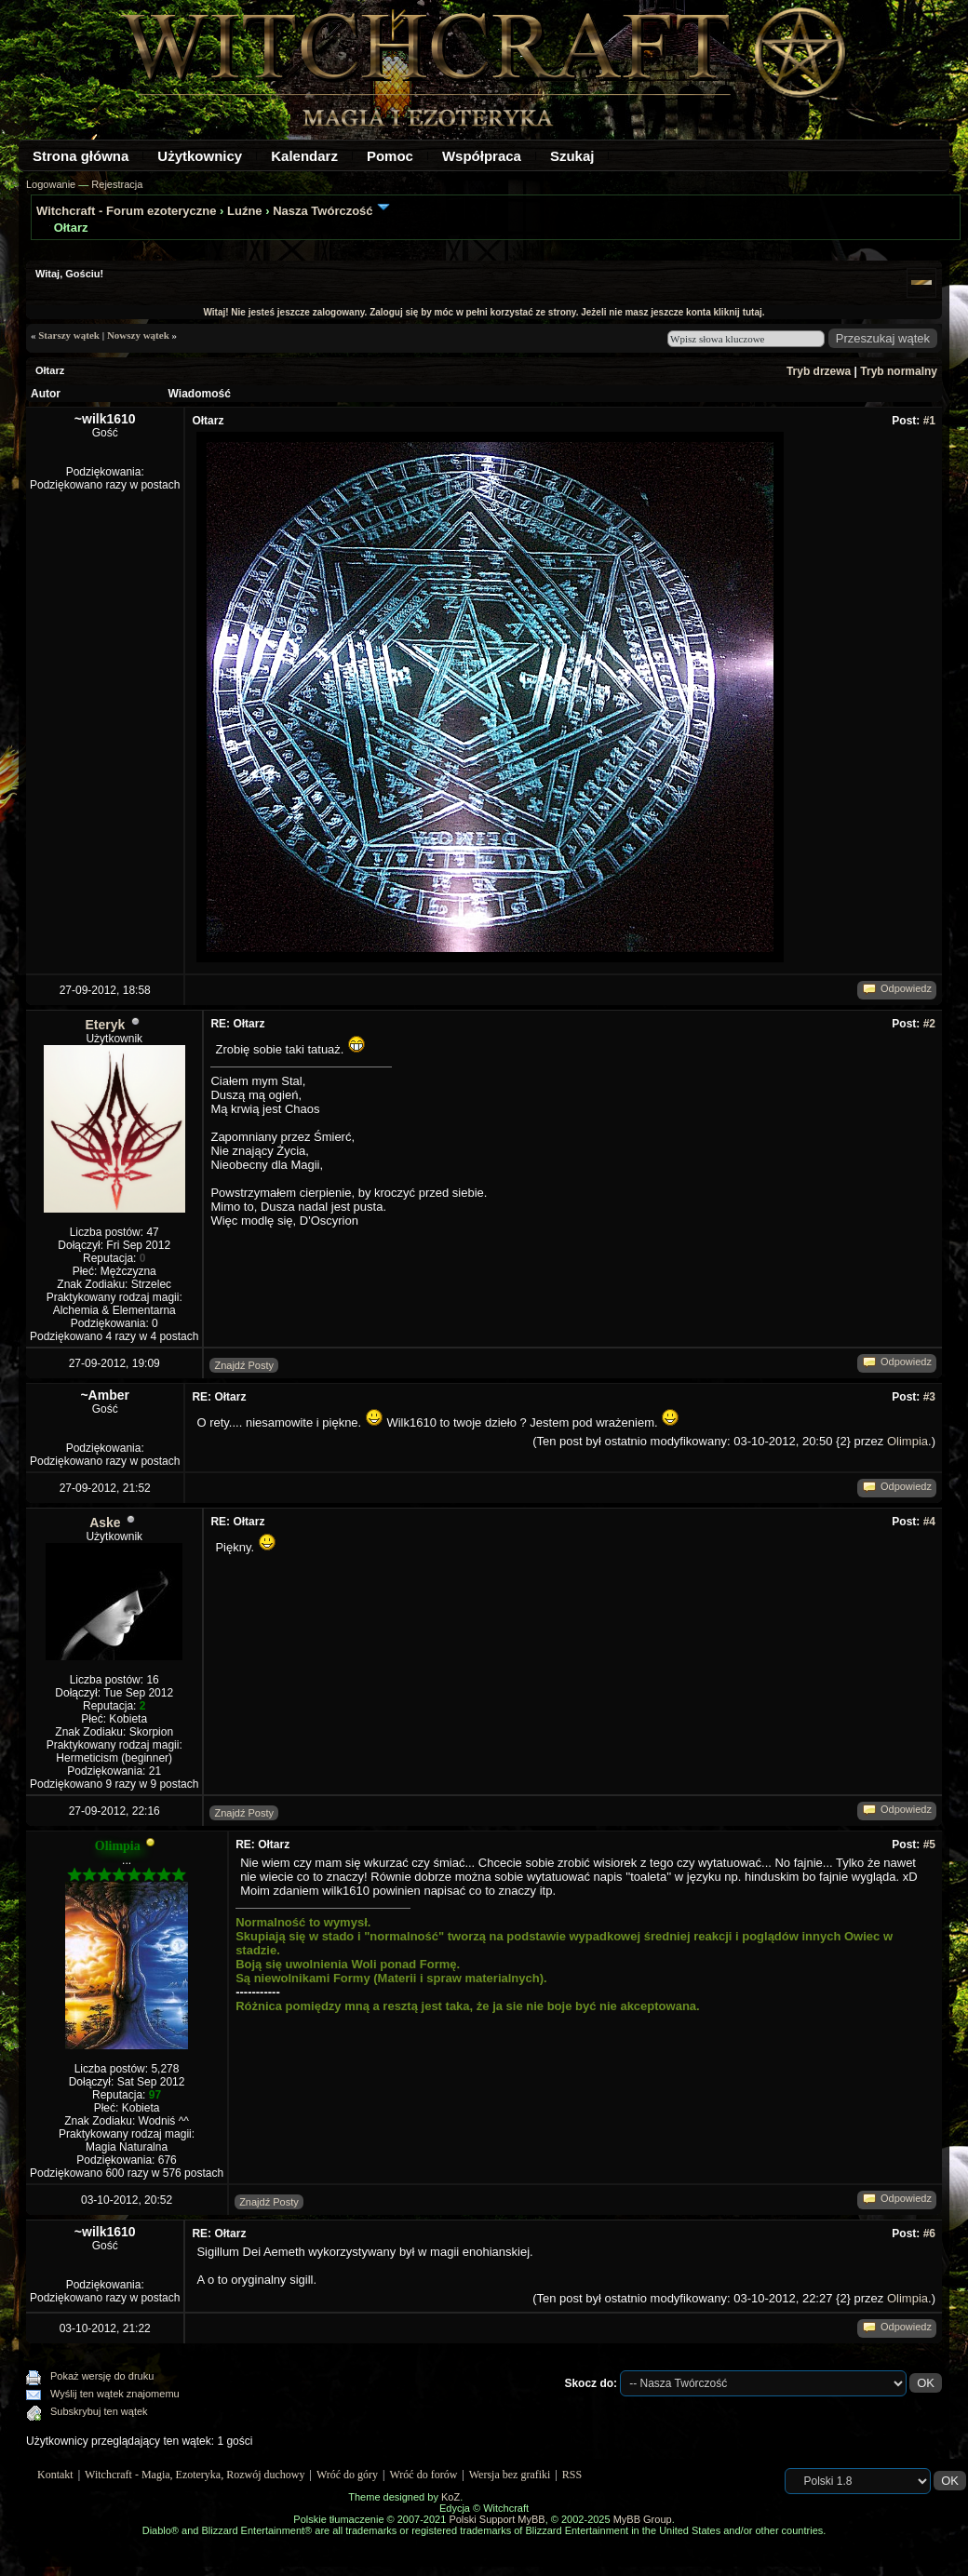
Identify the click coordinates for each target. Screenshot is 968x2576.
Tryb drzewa (818, 371)
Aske (104, 1522)
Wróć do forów (424, 2474)
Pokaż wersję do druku (102, 2375)
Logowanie (50, 184)
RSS (572, 2474)
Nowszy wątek (138, 335)
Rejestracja (116, 184)
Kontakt (55, 2474)
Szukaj (572, 156)
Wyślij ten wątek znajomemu (115, 2393)
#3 (929, 1396)
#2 (929, 1023)
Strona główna (80, 156)
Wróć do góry (347, 2474)
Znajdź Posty (244, 1365)
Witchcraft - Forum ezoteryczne (126, 211)
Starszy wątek (69, 335)
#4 (929, 1521)
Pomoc (390, 156)
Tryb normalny (898, 371)
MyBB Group (642, 2519)
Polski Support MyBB (496, 2519)
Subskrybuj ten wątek (99, 2411)
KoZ (450, 2496)
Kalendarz (304, 156)
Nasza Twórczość (322, 211)
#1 (929, 420)
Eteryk (106, 1024)
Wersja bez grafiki (510, 2474)
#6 (929, 2233)
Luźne (244, 211)
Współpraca (481, 156)
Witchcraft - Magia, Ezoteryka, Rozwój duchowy (194, 2474)
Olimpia (907, 1441)
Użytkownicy (199, 156)
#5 (929, 1844)
